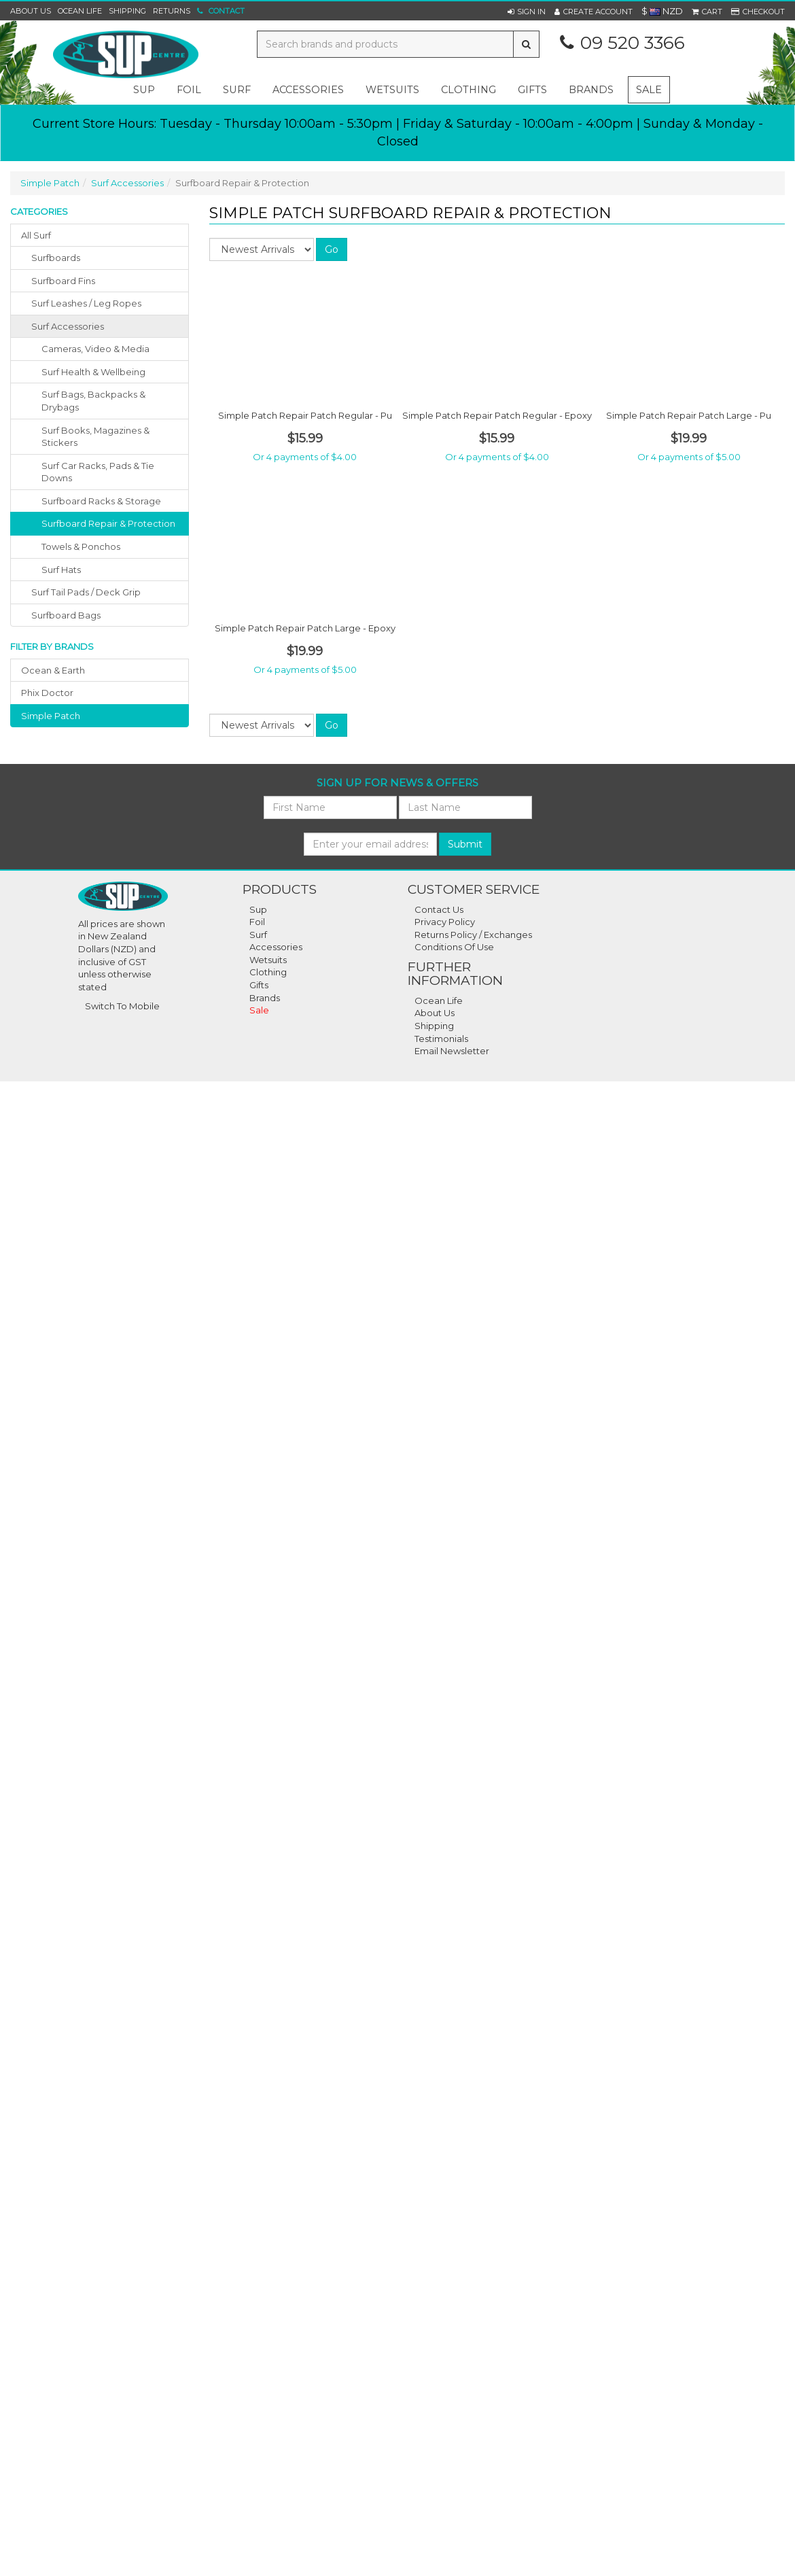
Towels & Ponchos (80, 546)
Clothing (268, 972)
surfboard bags (66, 615)
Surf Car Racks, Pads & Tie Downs (97, 472)
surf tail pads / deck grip (86, 592)
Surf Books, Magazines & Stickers (95, 437)
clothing (468, 90)
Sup (258, 909)
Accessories (275, 946)
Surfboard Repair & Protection (108, 523)
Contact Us (438, 909)
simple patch (50, 715)
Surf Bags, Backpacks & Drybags (93, 401)
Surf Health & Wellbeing (93, 371)
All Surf (36, 235)
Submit (465, 844)
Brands (591, 90)
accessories (308, 90)
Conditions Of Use (454, 946)
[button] (526, 11)
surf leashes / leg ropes (86, 303)
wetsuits (392, 90)
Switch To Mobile (122, 1005)
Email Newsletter (451, 1050)
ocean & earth (53, 670)
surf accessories (67, 326)
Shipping (127, 11)
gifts (532, 90)
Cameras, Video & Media (95, 348)
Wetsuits (268, 959)
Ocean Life (80, 11)
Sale (649, 90)
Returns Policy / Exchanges (473, 934)
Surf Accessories (127, 182)
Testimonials (441, 1038)
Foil (257, 921)
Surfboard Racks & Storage (101, 500)
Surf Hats (61, 569)
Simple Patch (50, 182)
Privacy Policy (444, 921)
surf (237, 90)
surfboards (55, 257)
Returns (171, 11)
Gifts (258, 984)
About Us (30, 11)
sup (144, 90)
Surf (258, 934)
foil (189, 90)
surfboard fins (63, 280)
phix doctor (47, 692)
